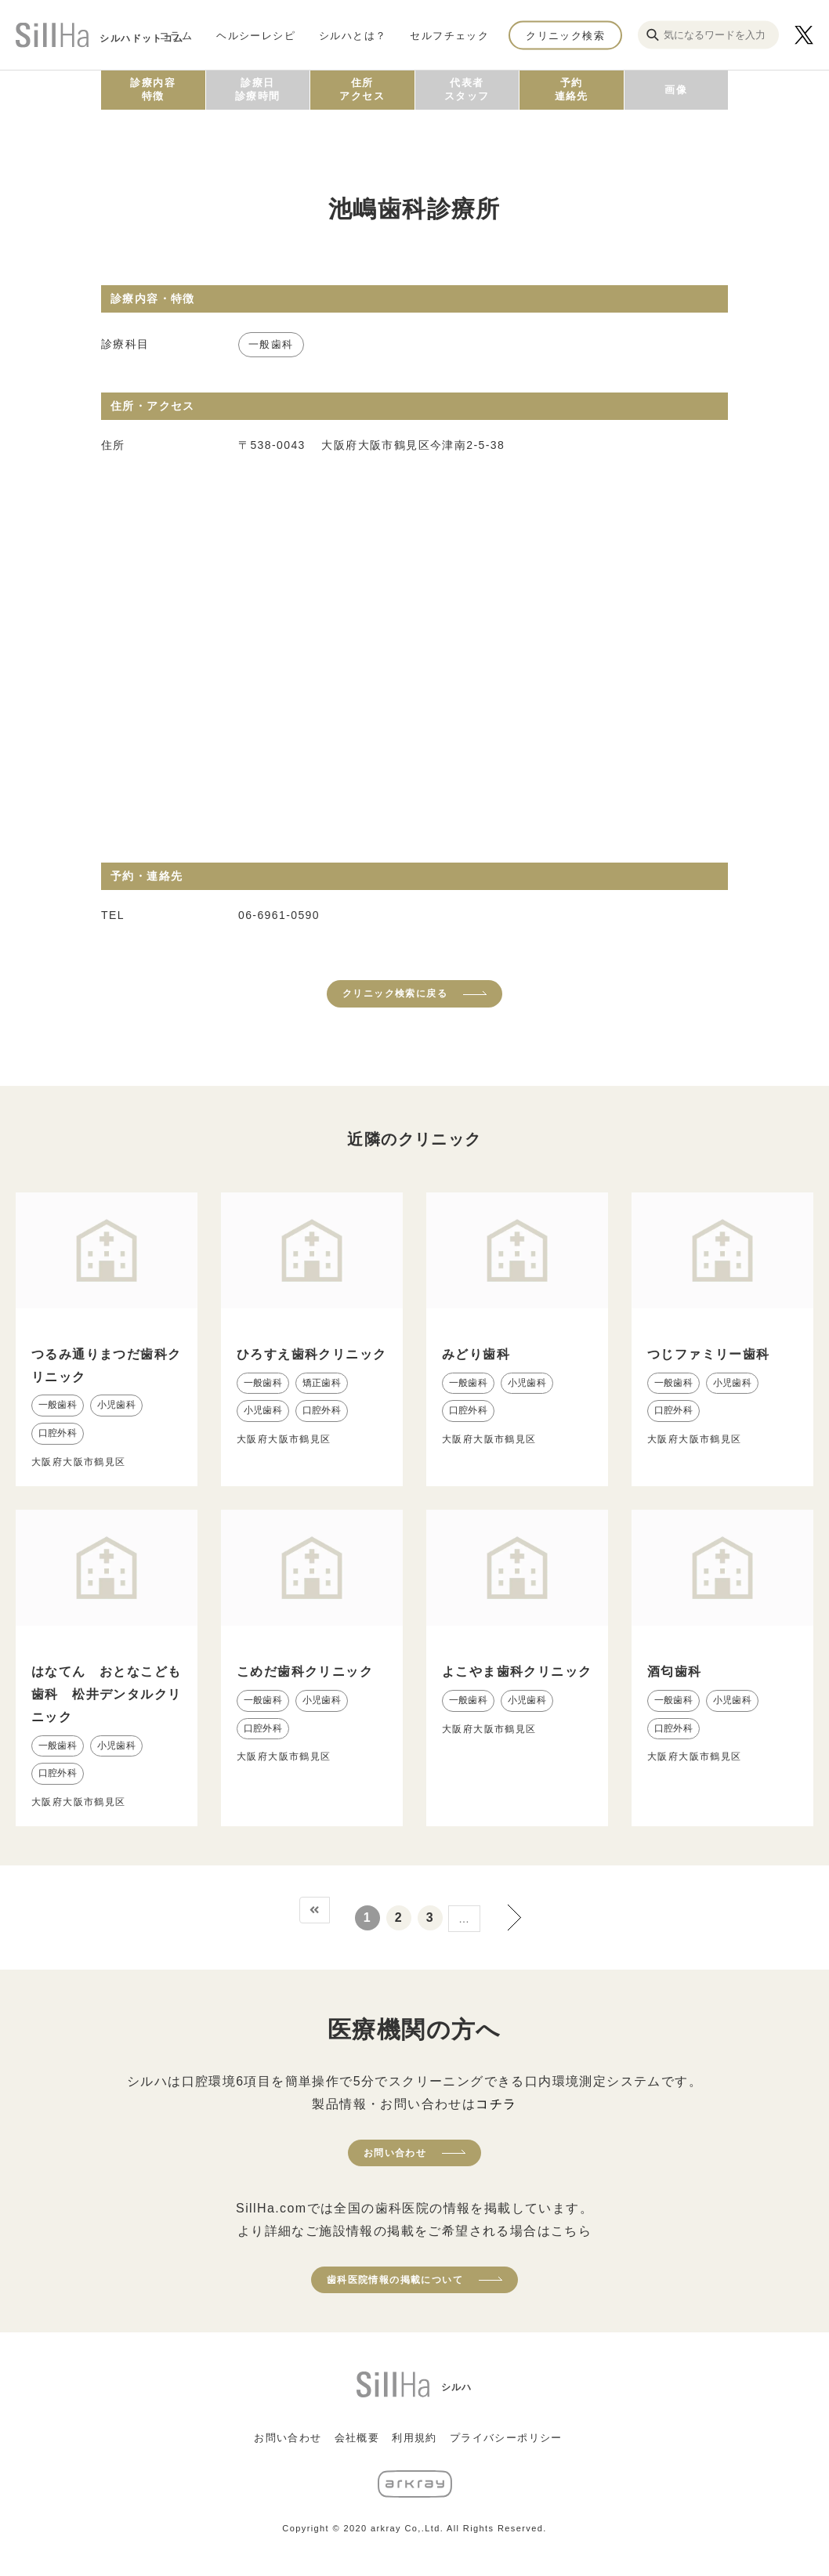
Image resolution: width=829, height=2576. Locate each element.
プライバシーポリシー (506, 2438)
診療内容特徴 (153, 89)
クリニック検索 (565, 35)
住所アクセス (362, 89)
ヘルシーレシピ (255, 35)
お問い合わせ (395, 2152)
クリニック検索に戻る (394, 993)
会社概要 (357, 2438)
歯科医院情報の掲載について (395, 2279)
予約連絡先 (571, 89)
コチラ (496, 2104)
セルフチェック (449, 35)
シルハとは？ (352, 35)
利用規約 (414, 2438)
